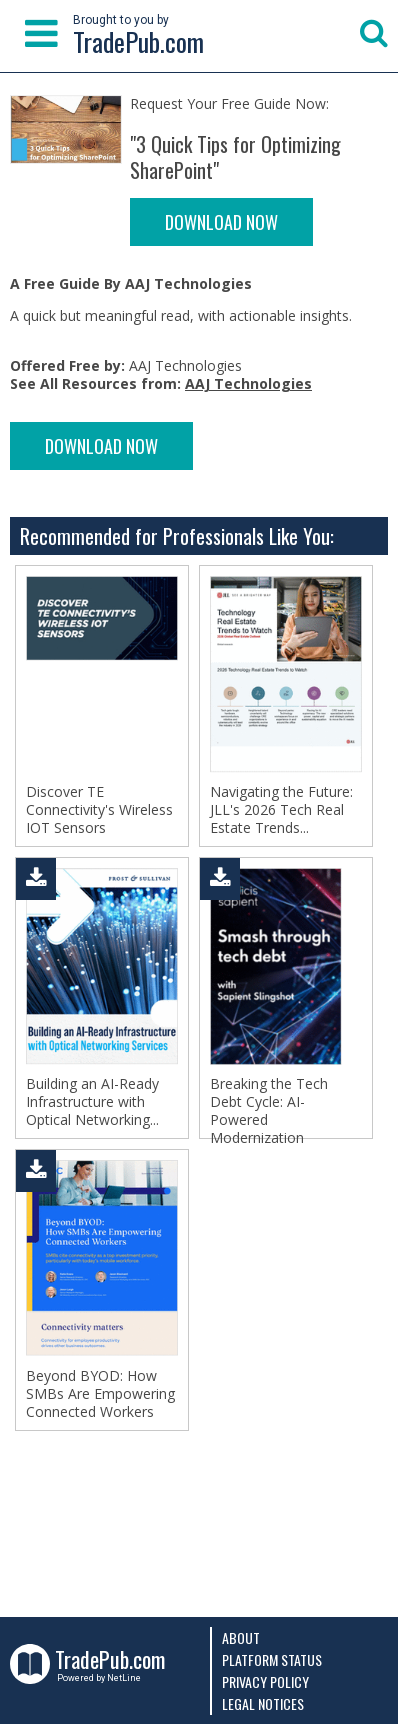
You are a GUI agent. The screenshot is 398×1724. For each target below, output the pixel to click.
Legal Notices (263, 1703)
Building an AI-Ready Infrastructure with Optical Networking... (92, 1102)
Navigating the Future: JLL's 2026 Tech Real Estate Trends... (281, 810)
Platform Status (272, 1659)
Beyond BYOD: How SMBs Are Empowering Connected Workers (100, 1394)
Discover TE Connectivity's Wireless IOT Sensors (99, 810)
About (241, 1637)
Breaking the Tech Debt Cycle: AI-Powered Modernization (269, 1111)
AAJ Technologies (248, 383)
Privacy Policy (265, 1681)
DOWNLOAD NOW (221, 222)
